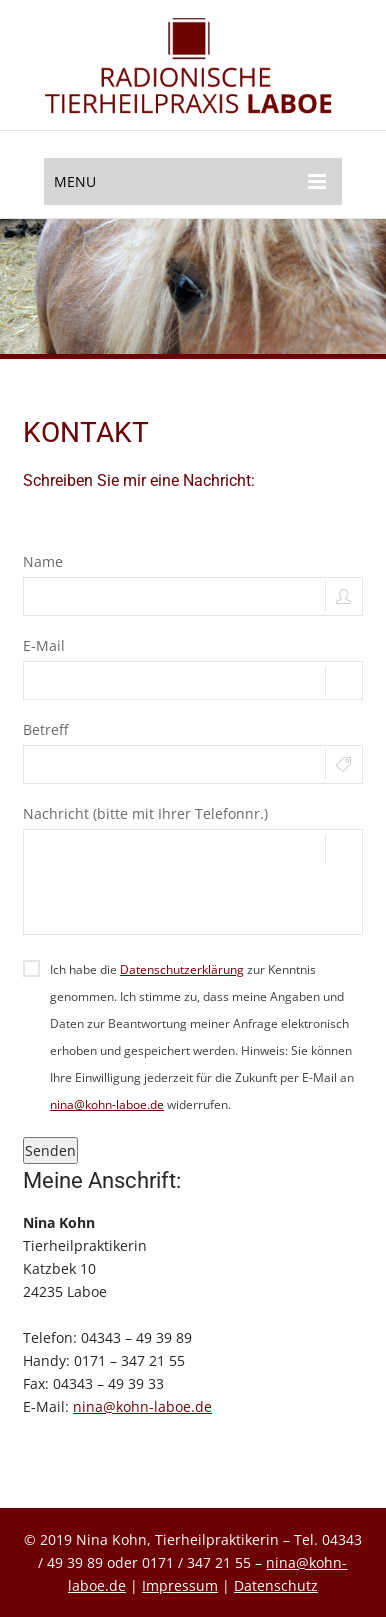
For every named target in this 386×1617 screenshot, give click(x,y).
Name (43, 561)
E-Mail (44, 645)
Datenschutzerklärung (182, 969)
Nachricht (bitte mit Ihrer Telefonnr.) (145, 813)
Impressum (180, 1585)
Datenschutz (276, 1585)
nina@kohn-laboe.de (107, 1104)
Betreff (45, 729)
